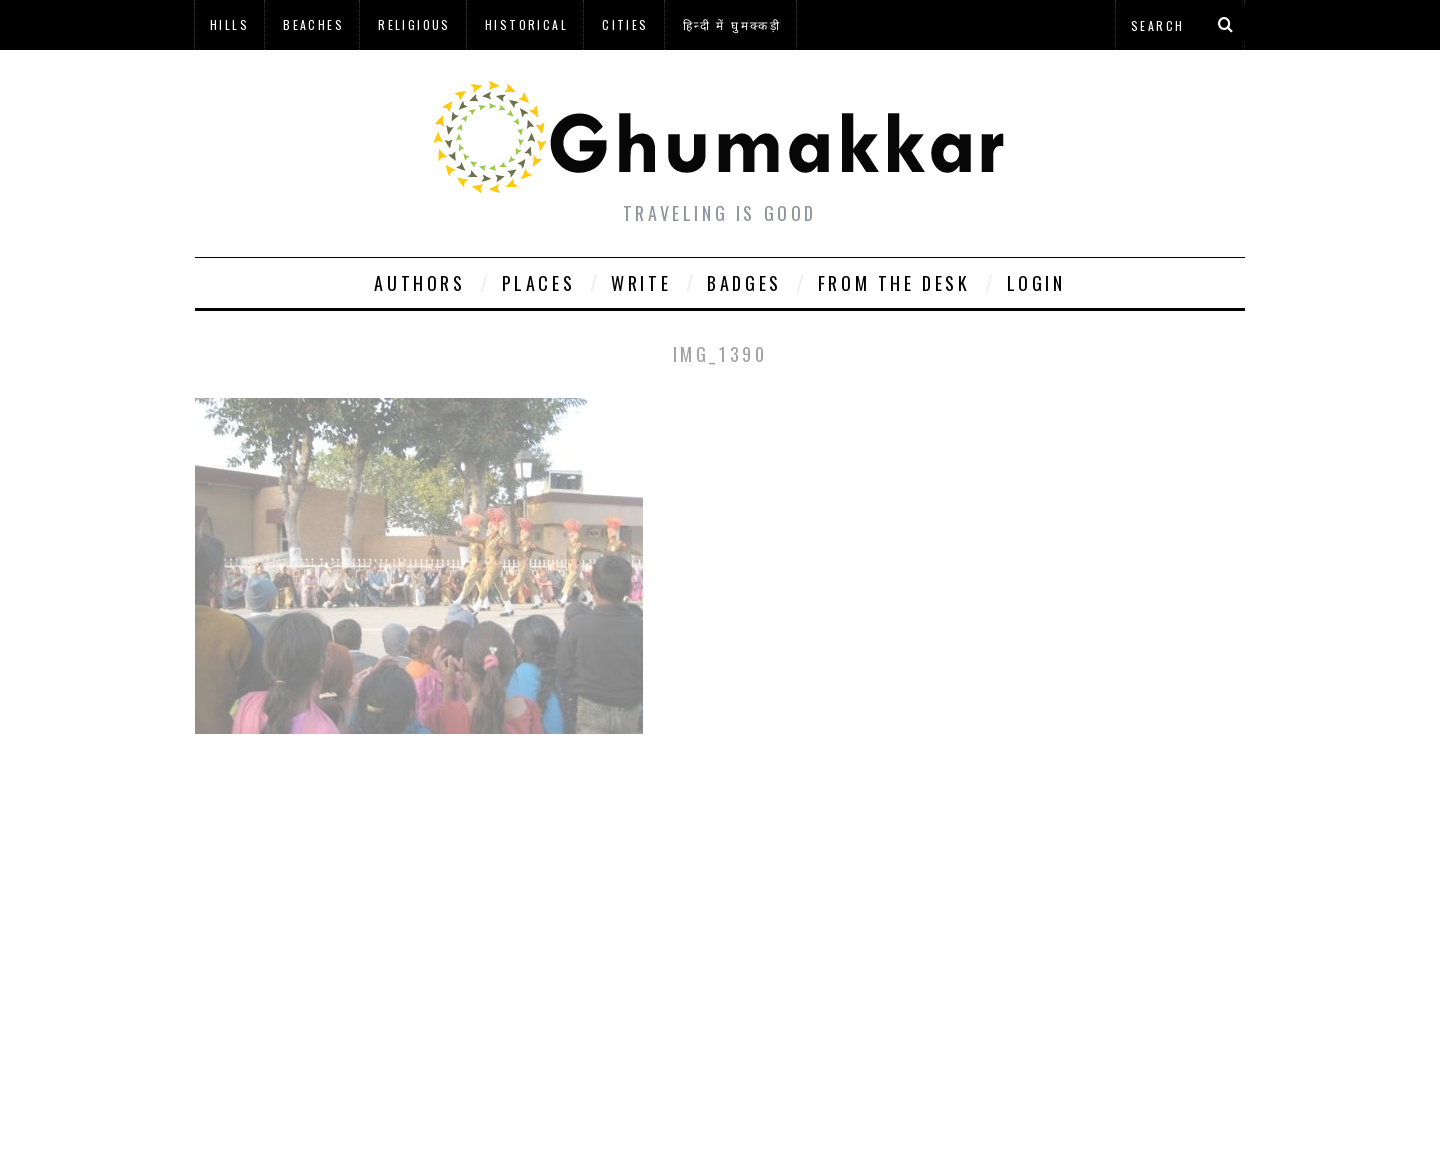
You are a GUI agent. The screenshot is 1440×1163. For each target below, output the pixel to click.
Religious (414, 24)
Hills (229, 24)
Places (539, 283)
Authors (419, 283)
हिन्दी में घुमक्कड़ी (732, 24)
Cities (625, 24)
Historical (526, 24)
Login (1036, 283)
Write (641, 283)
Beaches (313, 24)
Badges (744, 283)
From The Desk (894, 283)
